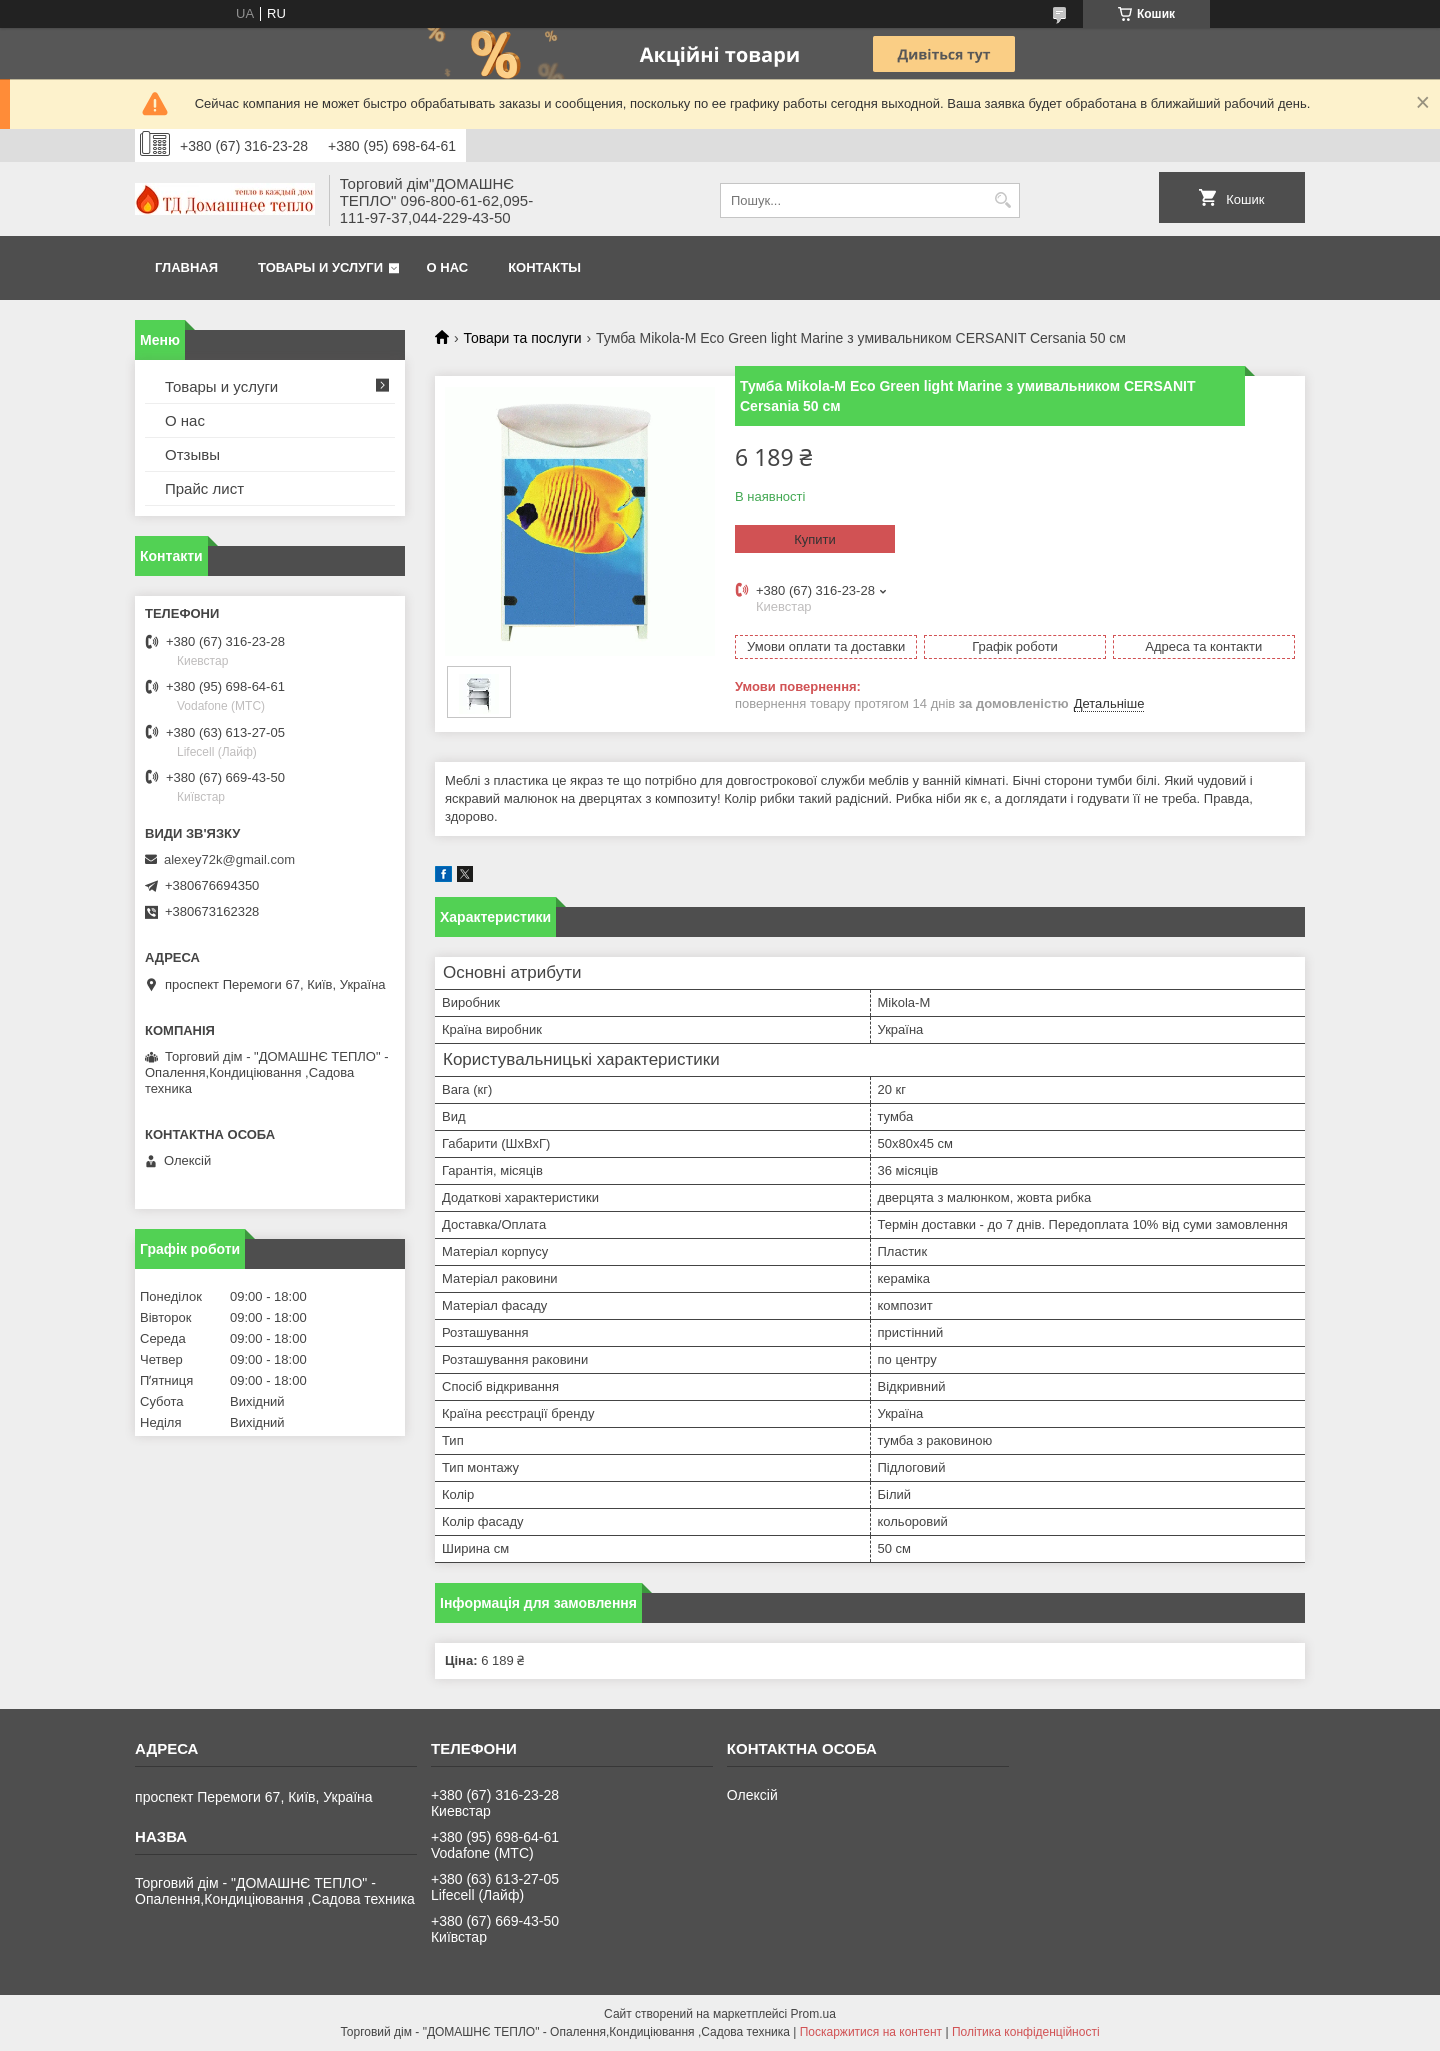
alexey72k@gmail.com (229, 859)
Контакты (544, 267)
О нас (448, 267)
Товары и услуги (320, 267)
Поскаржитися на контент (871, 2032)
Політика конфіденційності (1026, 2032)
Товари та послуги (522, 338)
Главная (186, 267)
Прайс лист (204, 488)
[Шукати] (1002, 200)
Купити (815, 539)
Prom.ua (813, 2014)
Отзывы (192, 454)
